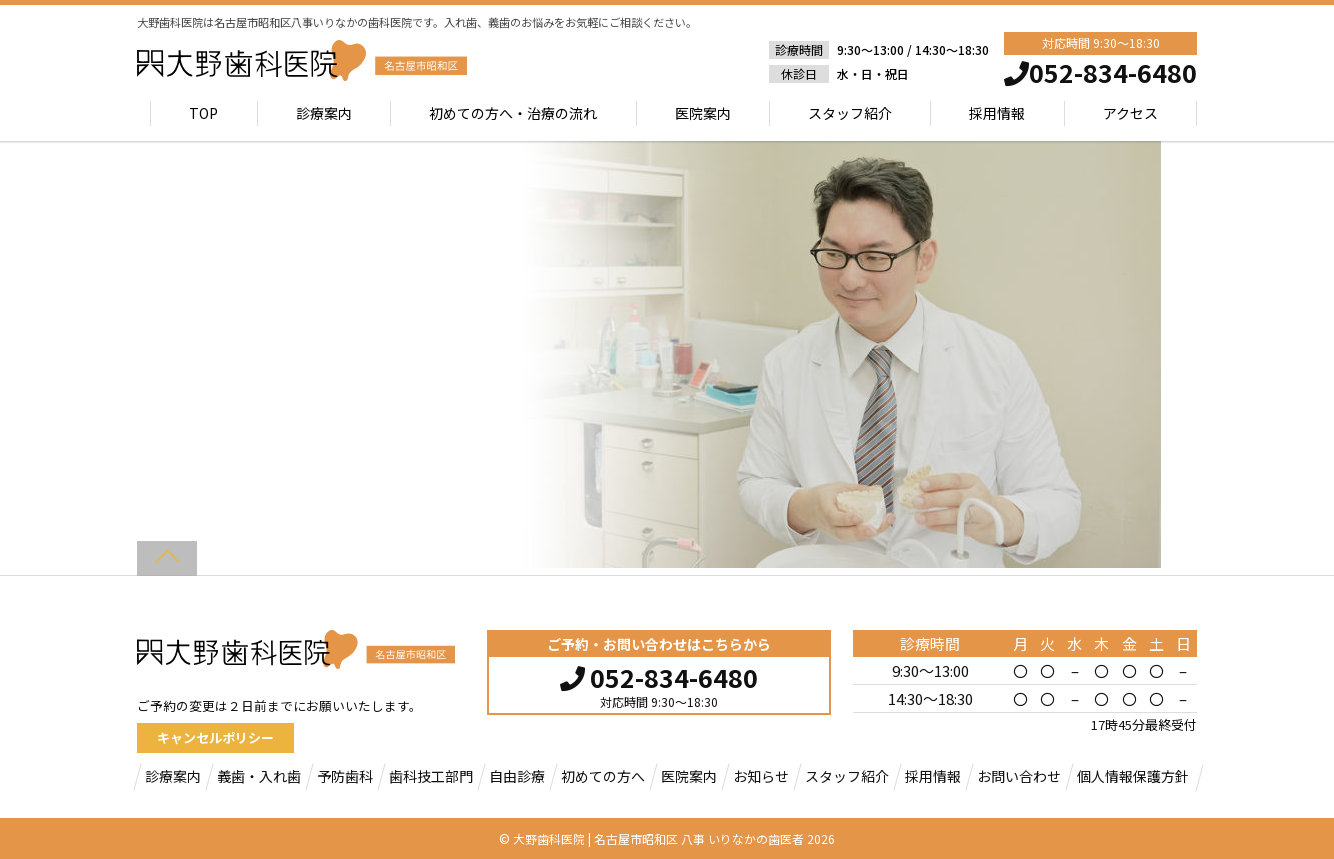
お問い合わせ (1019, 776)
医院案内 (703, 113)
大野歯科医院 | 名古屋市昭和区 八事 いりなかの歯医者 (658, 838)
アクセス (1130, 113)
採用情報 (997, 113)
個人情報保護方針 (1133, 776)
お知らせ (761, 776)
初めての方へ (603, 776)
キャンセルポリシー (215, 737)
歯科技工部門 (431, 776)
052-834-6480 (659, 675)
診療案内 (324, 113)
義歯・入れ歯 (259, 776)
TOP (204, 113)
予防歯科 (345, 776)
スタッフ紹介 (850, 113)
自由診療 (517, 776)
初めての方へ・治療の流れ (513, 113)
